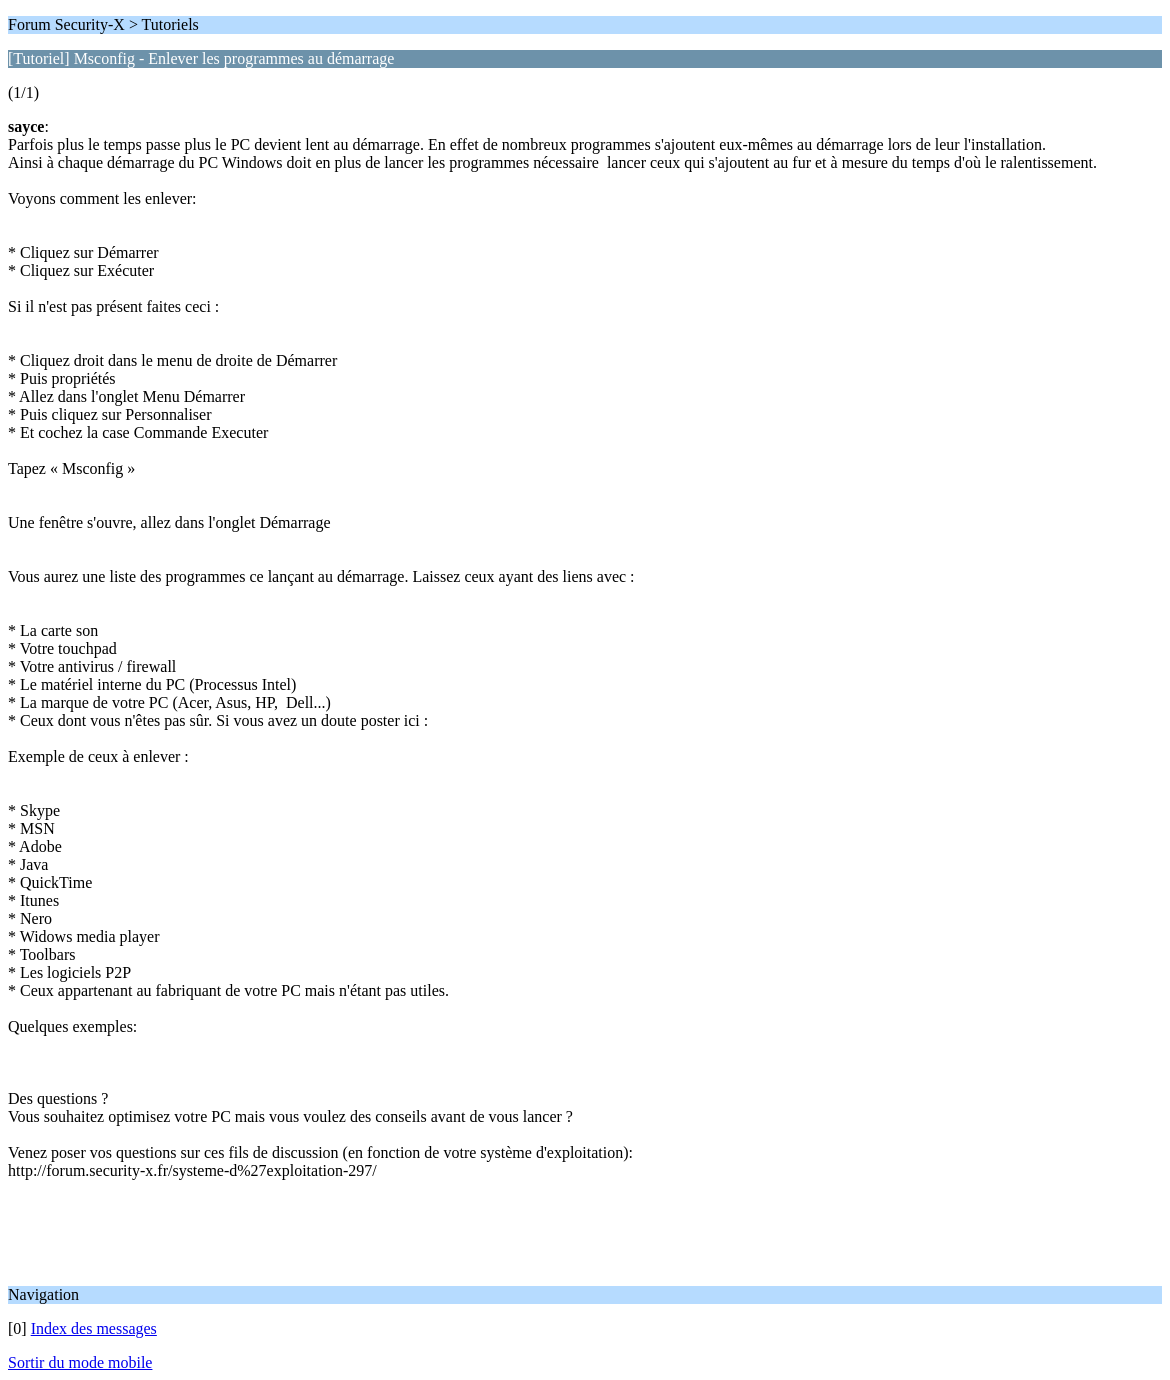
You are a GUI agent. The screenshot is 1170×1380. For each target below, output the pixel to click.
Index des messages (94, 1328)
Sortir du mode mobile (80, 1362)
